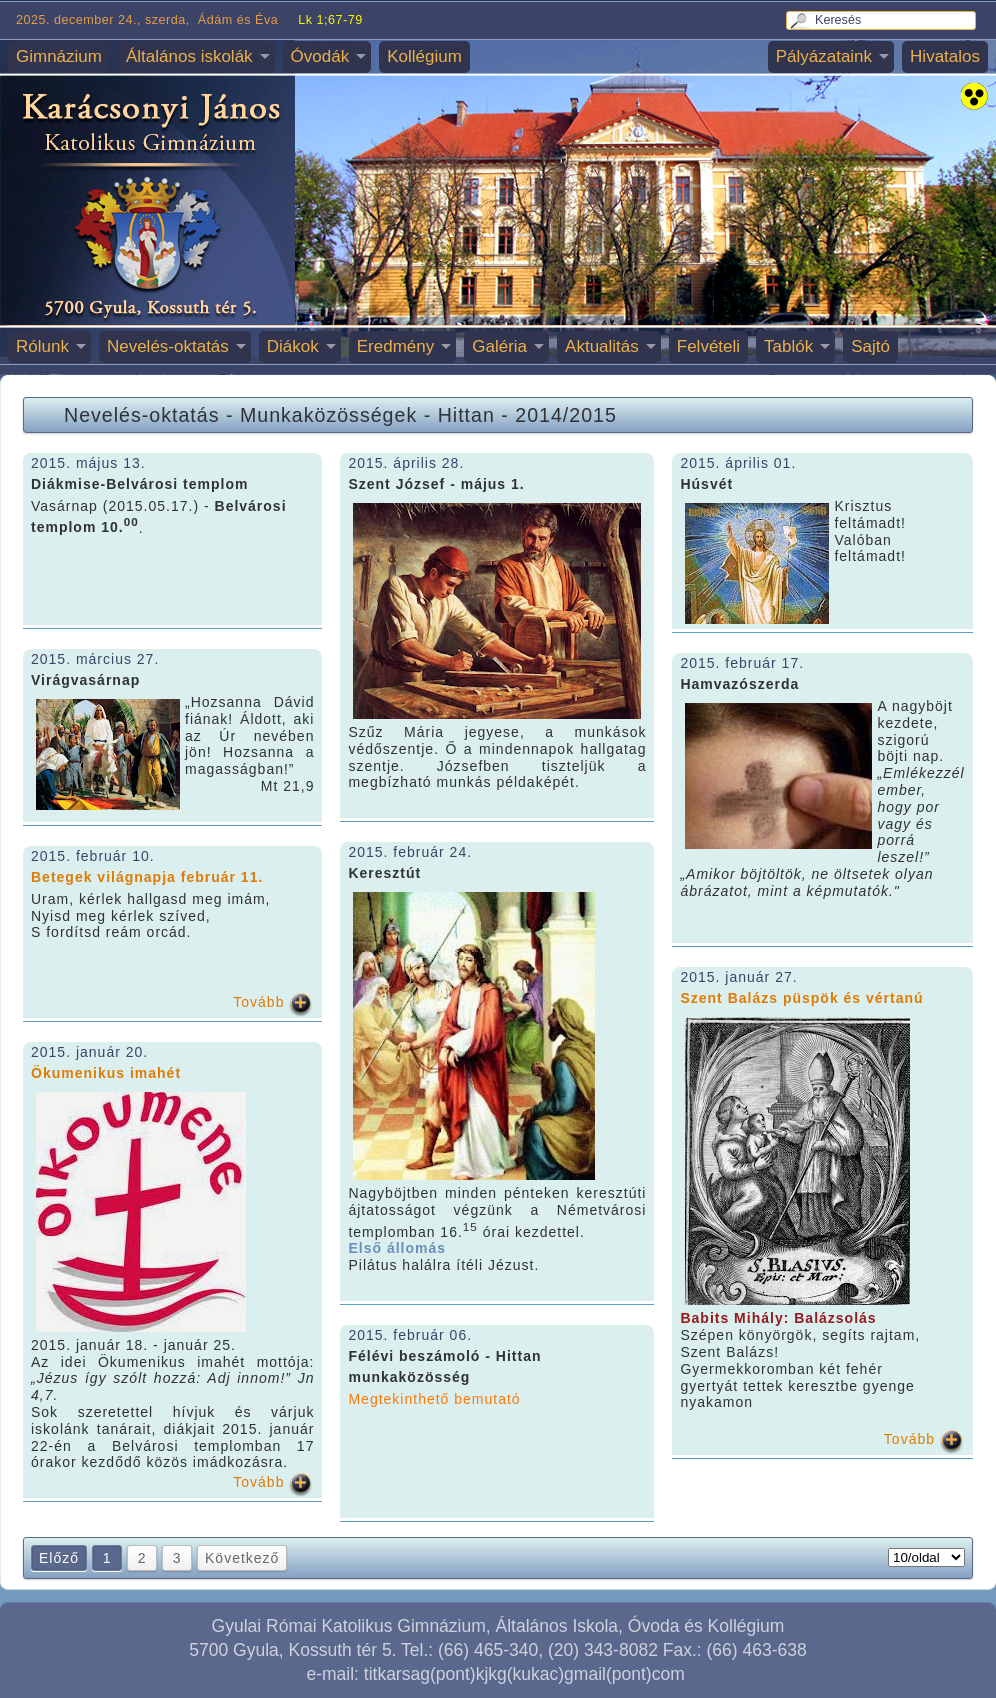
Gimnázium (59, 56)
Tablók (788, 346)
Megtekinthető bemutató (434, 1399)
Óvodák (320, 56)
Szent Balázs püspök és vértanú (801, 998)
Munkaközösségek (328, 415)
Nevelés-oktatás (168, 346)
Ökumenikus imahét (106, 1073)
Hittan (466, 415)
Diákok (293, 346)
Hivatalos (945, 56)
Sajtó (870, 346)
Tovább (258, 1002)
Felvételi (708, 346)
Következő (242, 1558)
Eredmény (395, 346)
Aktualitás (602, 346)
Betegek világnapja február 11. (147, 877)
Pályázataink (824, 56)
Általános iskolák (189, 56)
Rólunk (42, 346)
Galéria (499, 346)
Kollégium (424, 56)
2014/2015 (566, 415)
